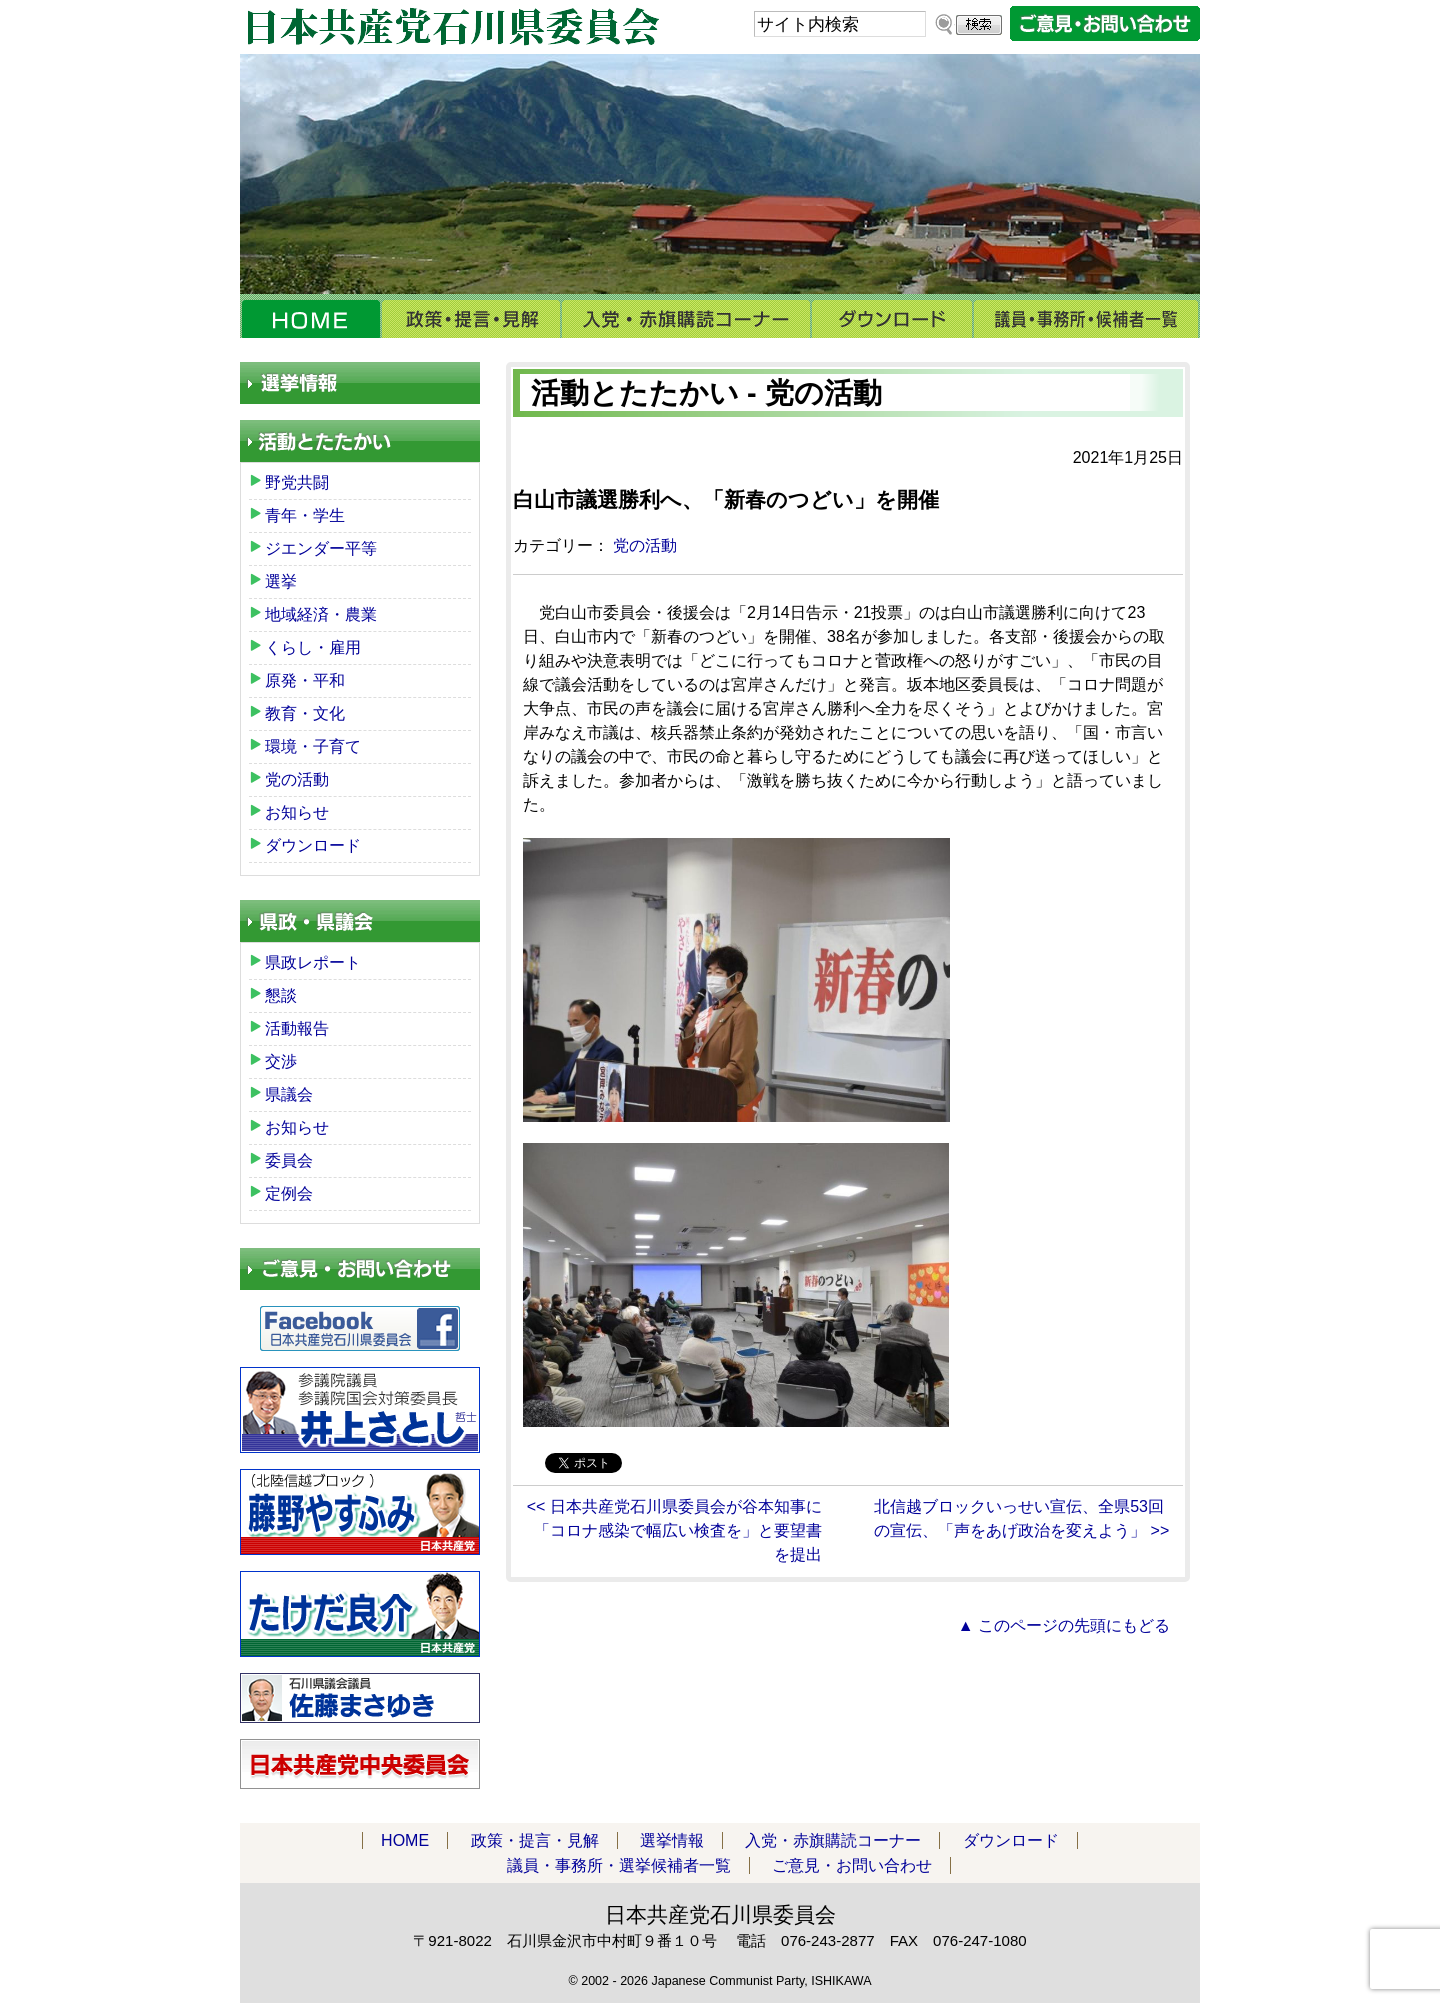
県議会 (289, 1094)
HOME (310, 319)
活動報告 (297, 1028)
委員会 (289, 1160)
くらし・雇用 (313, 647)
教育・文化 (305, 713)
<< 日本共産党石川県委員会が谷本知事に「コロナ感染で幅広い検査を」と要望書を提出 (674, 1530)
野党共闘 (297, 482)
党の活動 (645, 545)
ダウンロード (892, 319)
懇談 (281, 995)
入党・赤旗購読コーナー (686, 319)
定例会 (289, 1193)
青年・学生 (305, 515)
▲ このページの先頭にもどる (1064, 1625)
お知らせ (297, 812)
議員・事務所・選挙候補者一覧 (1086, 319)
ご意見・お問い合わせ (852, 1865)
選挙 (281, 581)
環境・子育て (313, 746)
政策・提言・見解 (471, 319)
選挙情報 (672, 1840)
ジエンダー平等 (321, 548)
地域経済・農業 (321, 614)
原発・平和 (305, 680)
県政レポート (313, 962)
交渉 (281, 1061)
